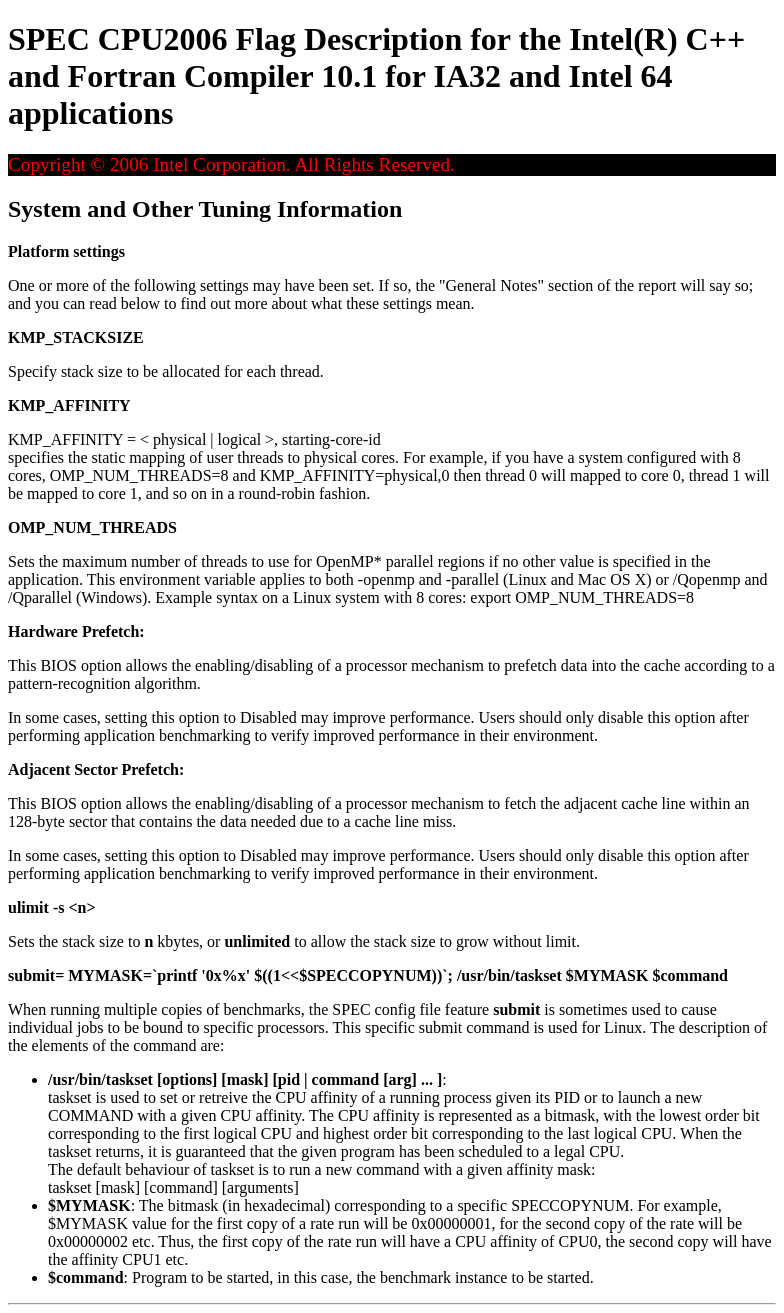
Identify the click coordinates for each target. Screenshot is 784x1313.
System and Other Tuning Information (205, 209)
